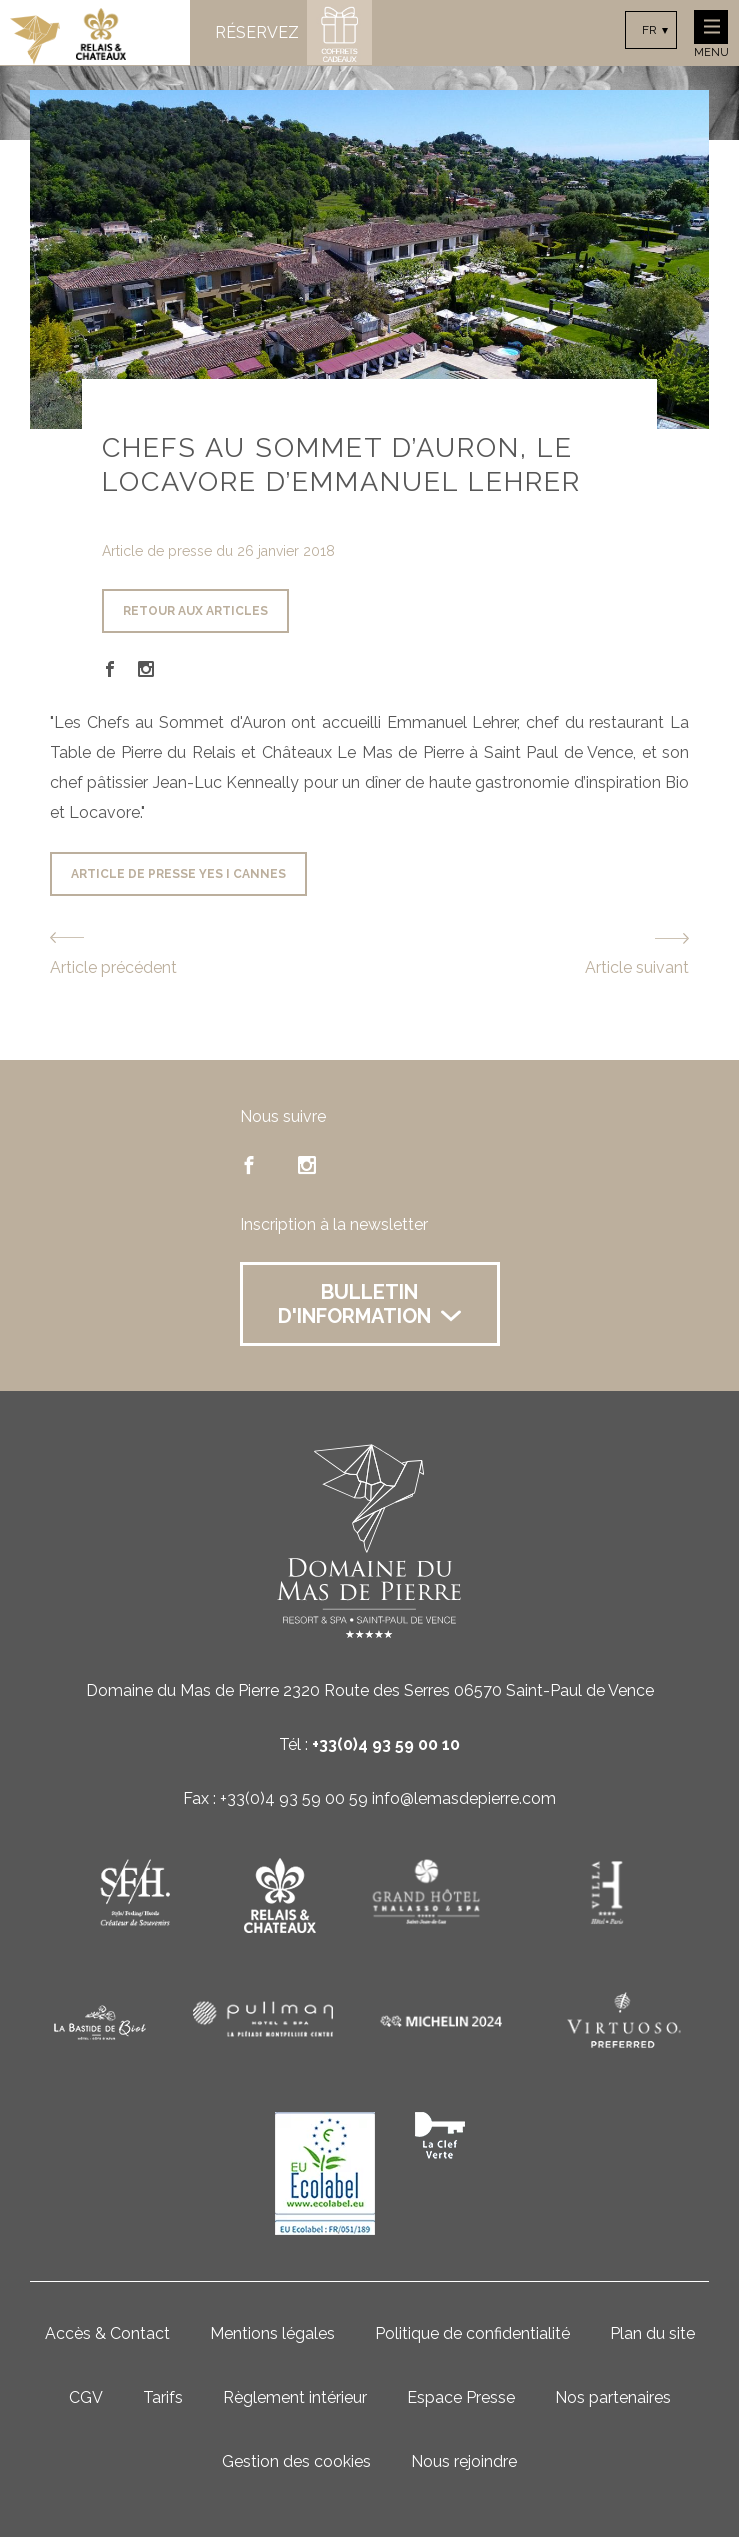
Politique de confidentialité (472, 2333)
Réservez (257, 33)
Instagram (146, 669)
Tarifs (163, 2397)
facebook (249, 1165)
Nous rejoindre (464, 2461)
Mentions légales (272, 2333)
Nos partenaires (613, 2397)
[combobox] (651, 30)
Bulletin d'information (369, 1304)
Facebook (110, 669)
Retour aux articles (195, 611)
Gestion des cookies (296, 2461)
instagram (307, 1165)
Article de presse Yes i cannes (178, 874)
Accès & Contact (107, 2333)
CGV (86, 2397)
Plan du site (652, 2333)
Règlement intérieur (295, 2397)
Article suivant (637, 967)
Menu (711, 34)
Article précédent (113, 967)
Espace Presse (461, 2397)
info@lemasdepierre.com (464, 1798)
